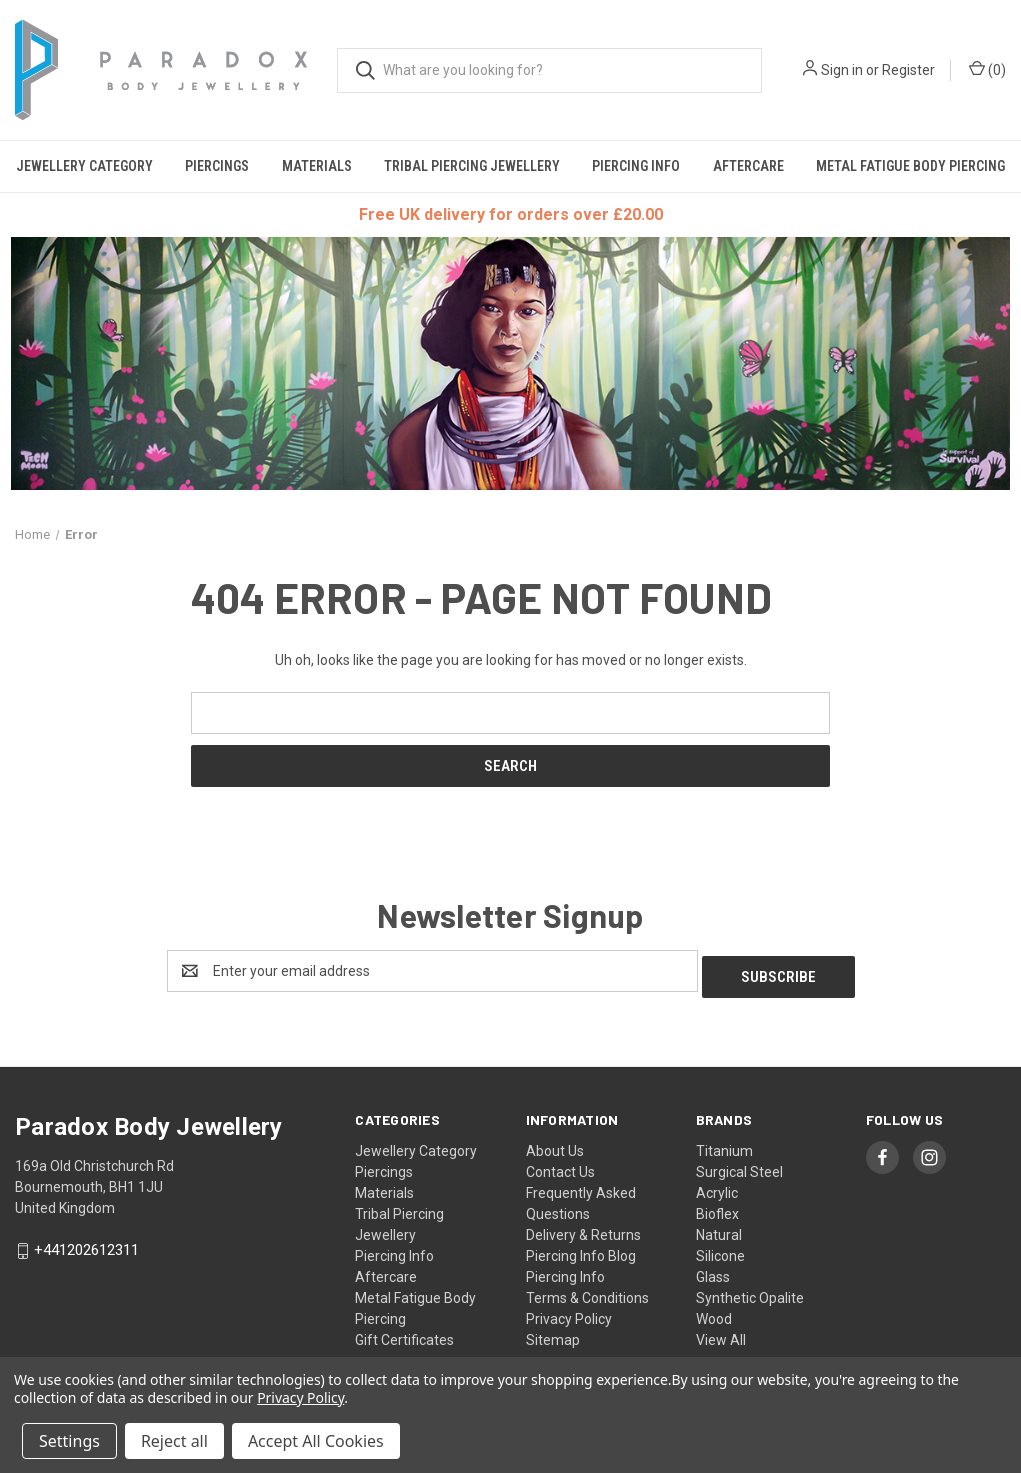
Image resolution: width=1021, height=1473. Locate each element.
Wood (714, 1313)
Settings (69, 1441)
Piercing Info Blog (581, 1250)
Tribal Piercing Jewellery (472, 166)
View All (721, 1334)
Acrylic (717, 1187)
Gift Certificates (404, 1334)
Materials (317, 166)
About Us (555, 1145)
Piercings (217, 166)
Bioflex (717, 1208)
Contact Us (560, 1166)
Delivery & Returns (583, 1229)
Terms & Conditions (587, 1292)
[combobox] (549, 70)
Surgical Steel (739, 1166)
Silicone (720, 1250)
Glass (713, 1271)
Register (908, 70)
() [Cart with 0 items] (987, 69)
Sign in (842, 70)
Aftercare (748, 166)
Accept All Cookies (316, 1441)
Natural (719, 1229)
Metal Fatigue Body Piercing (910, 166)
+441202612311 (86, 1244)
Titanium (724, 1145)
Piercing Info (636, 166)
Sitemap (553, 1334)
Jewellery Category (84, 166)
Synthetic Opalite (750, 1292)
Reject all (174, 1441)
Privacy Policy (569, 1313)
